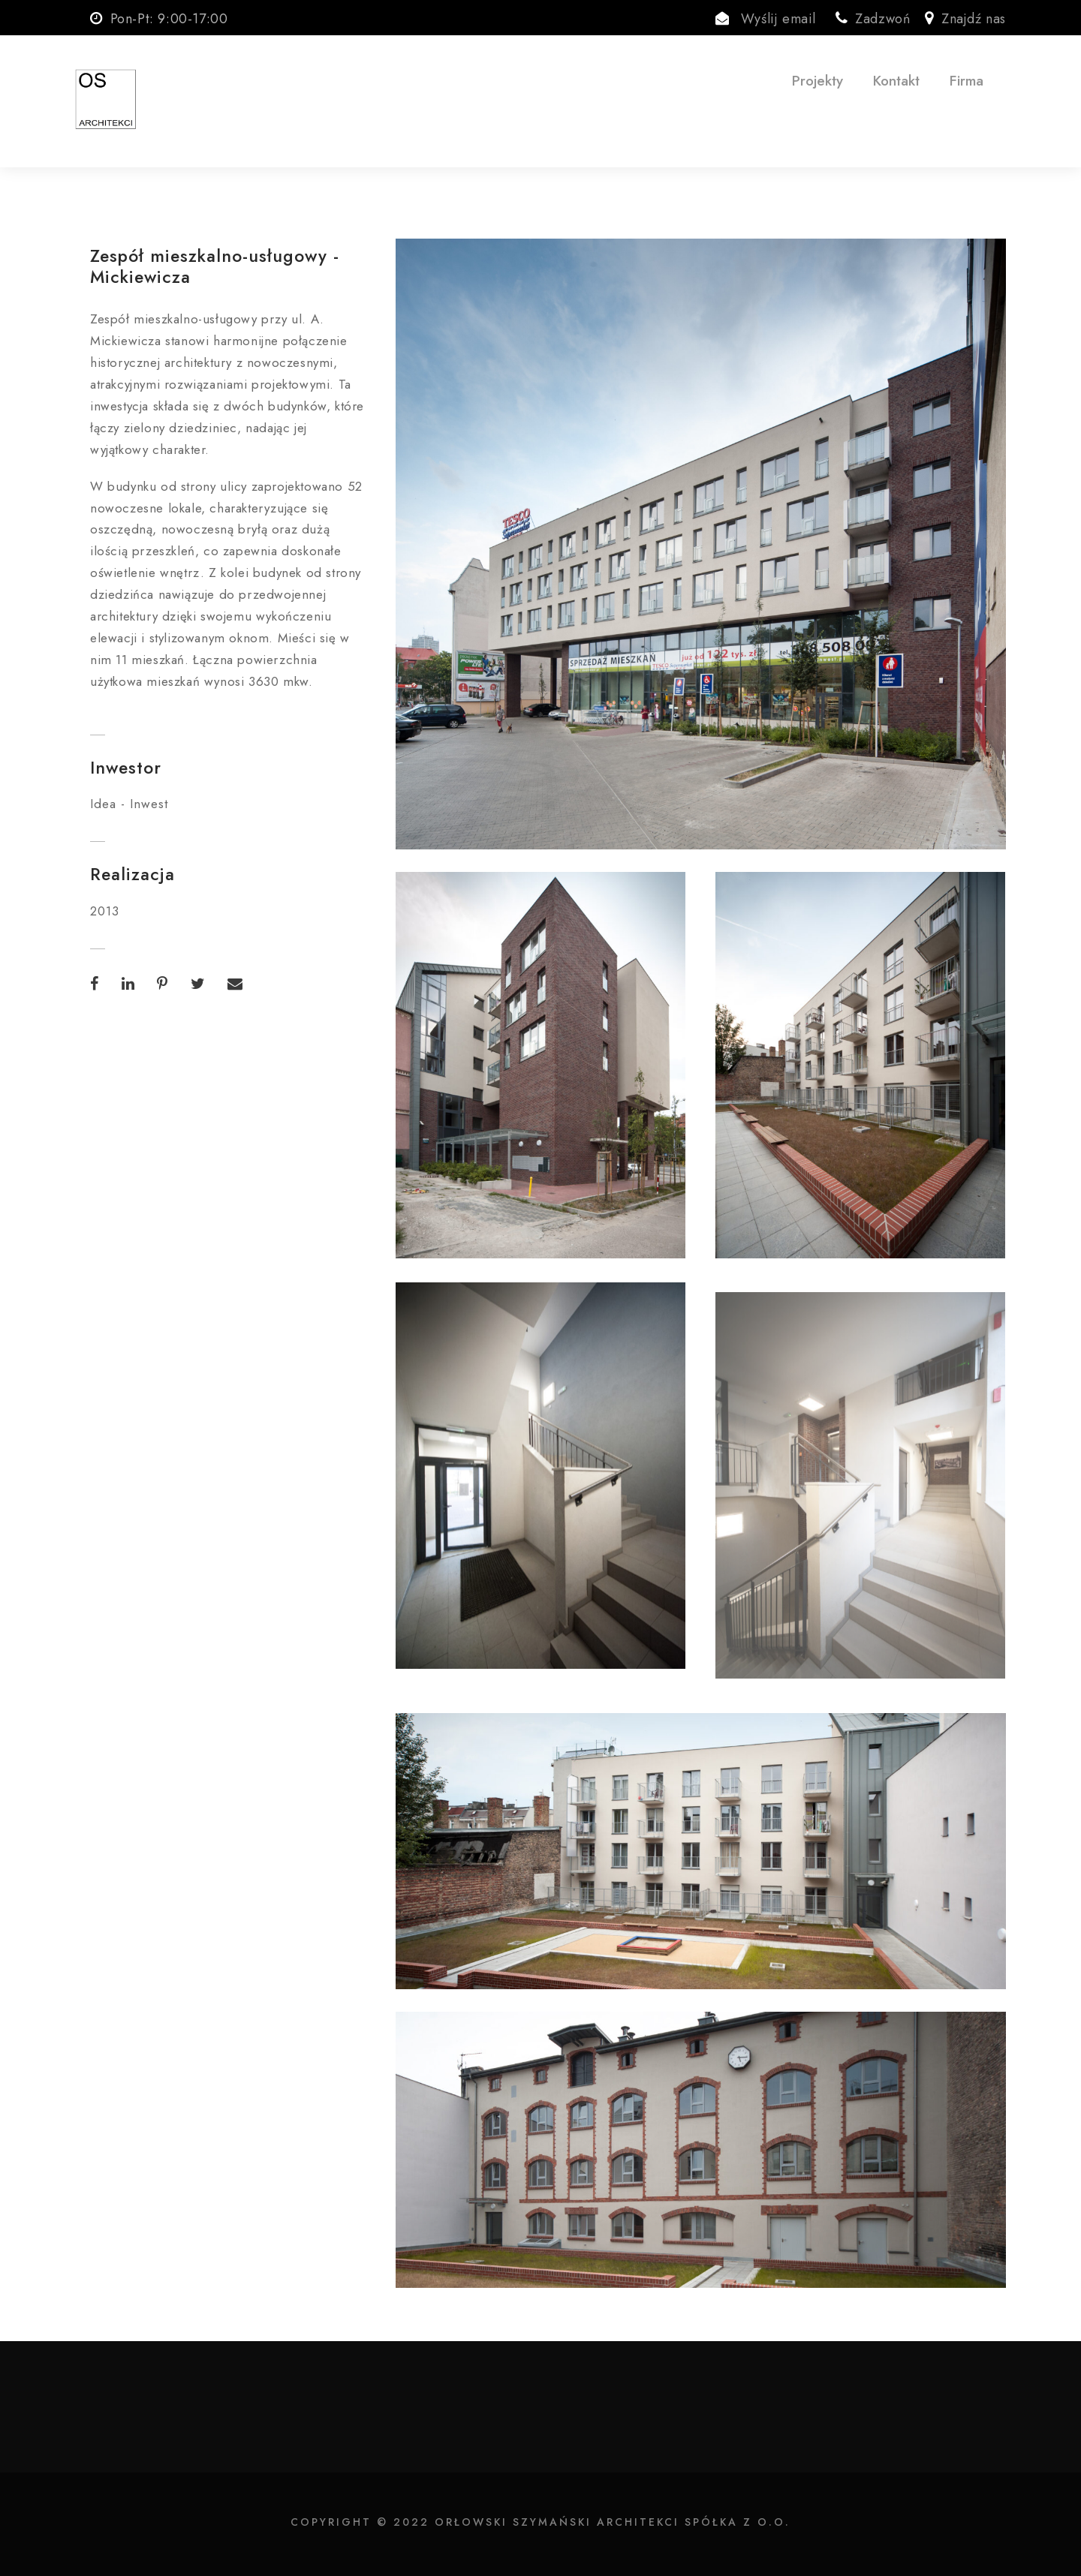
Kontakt (896, 81)
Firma (966, 81)
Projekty (817, 81)
